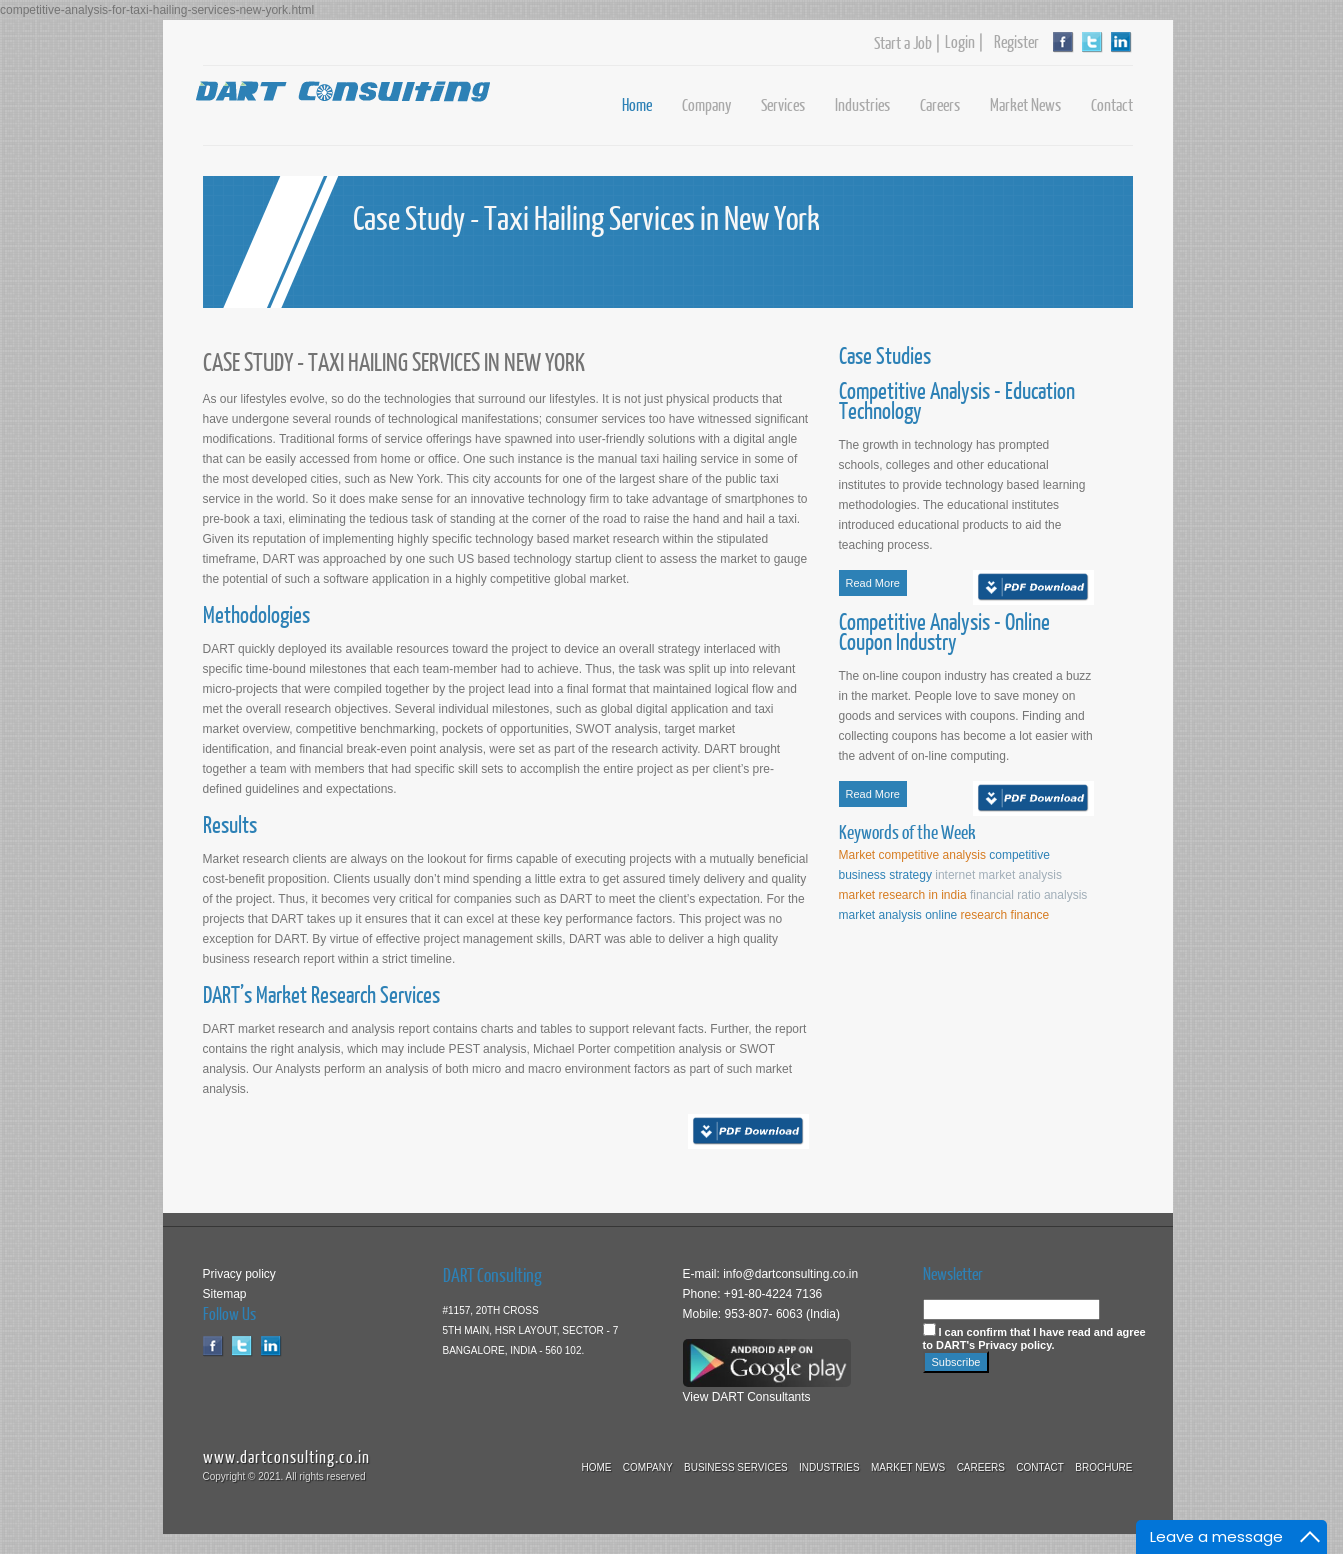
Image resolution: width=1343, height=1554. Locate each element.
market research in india (903, 895)
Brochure (1103, 1467)
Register (1012, 42)
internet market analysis (998, 875)
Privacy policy (239, 1274)
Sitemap (225, 1294)
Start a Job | (907, 43)
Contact (1112, 104)
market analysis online (900, 915)
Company (706, 104)
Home (637, 104)
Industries (862, 104)
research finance (1005, 915)
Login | (964, 42)
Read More (873, 583)
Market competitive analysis (912, 855)
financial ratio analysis (1028, 895)
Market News (1025, 104)
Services (783, 104)
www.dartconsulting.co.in (286, 1456)
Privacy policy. (1016, 1345)
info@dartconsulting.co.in (789, 1274)
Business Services (736, 1467)
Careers (940, 104)
